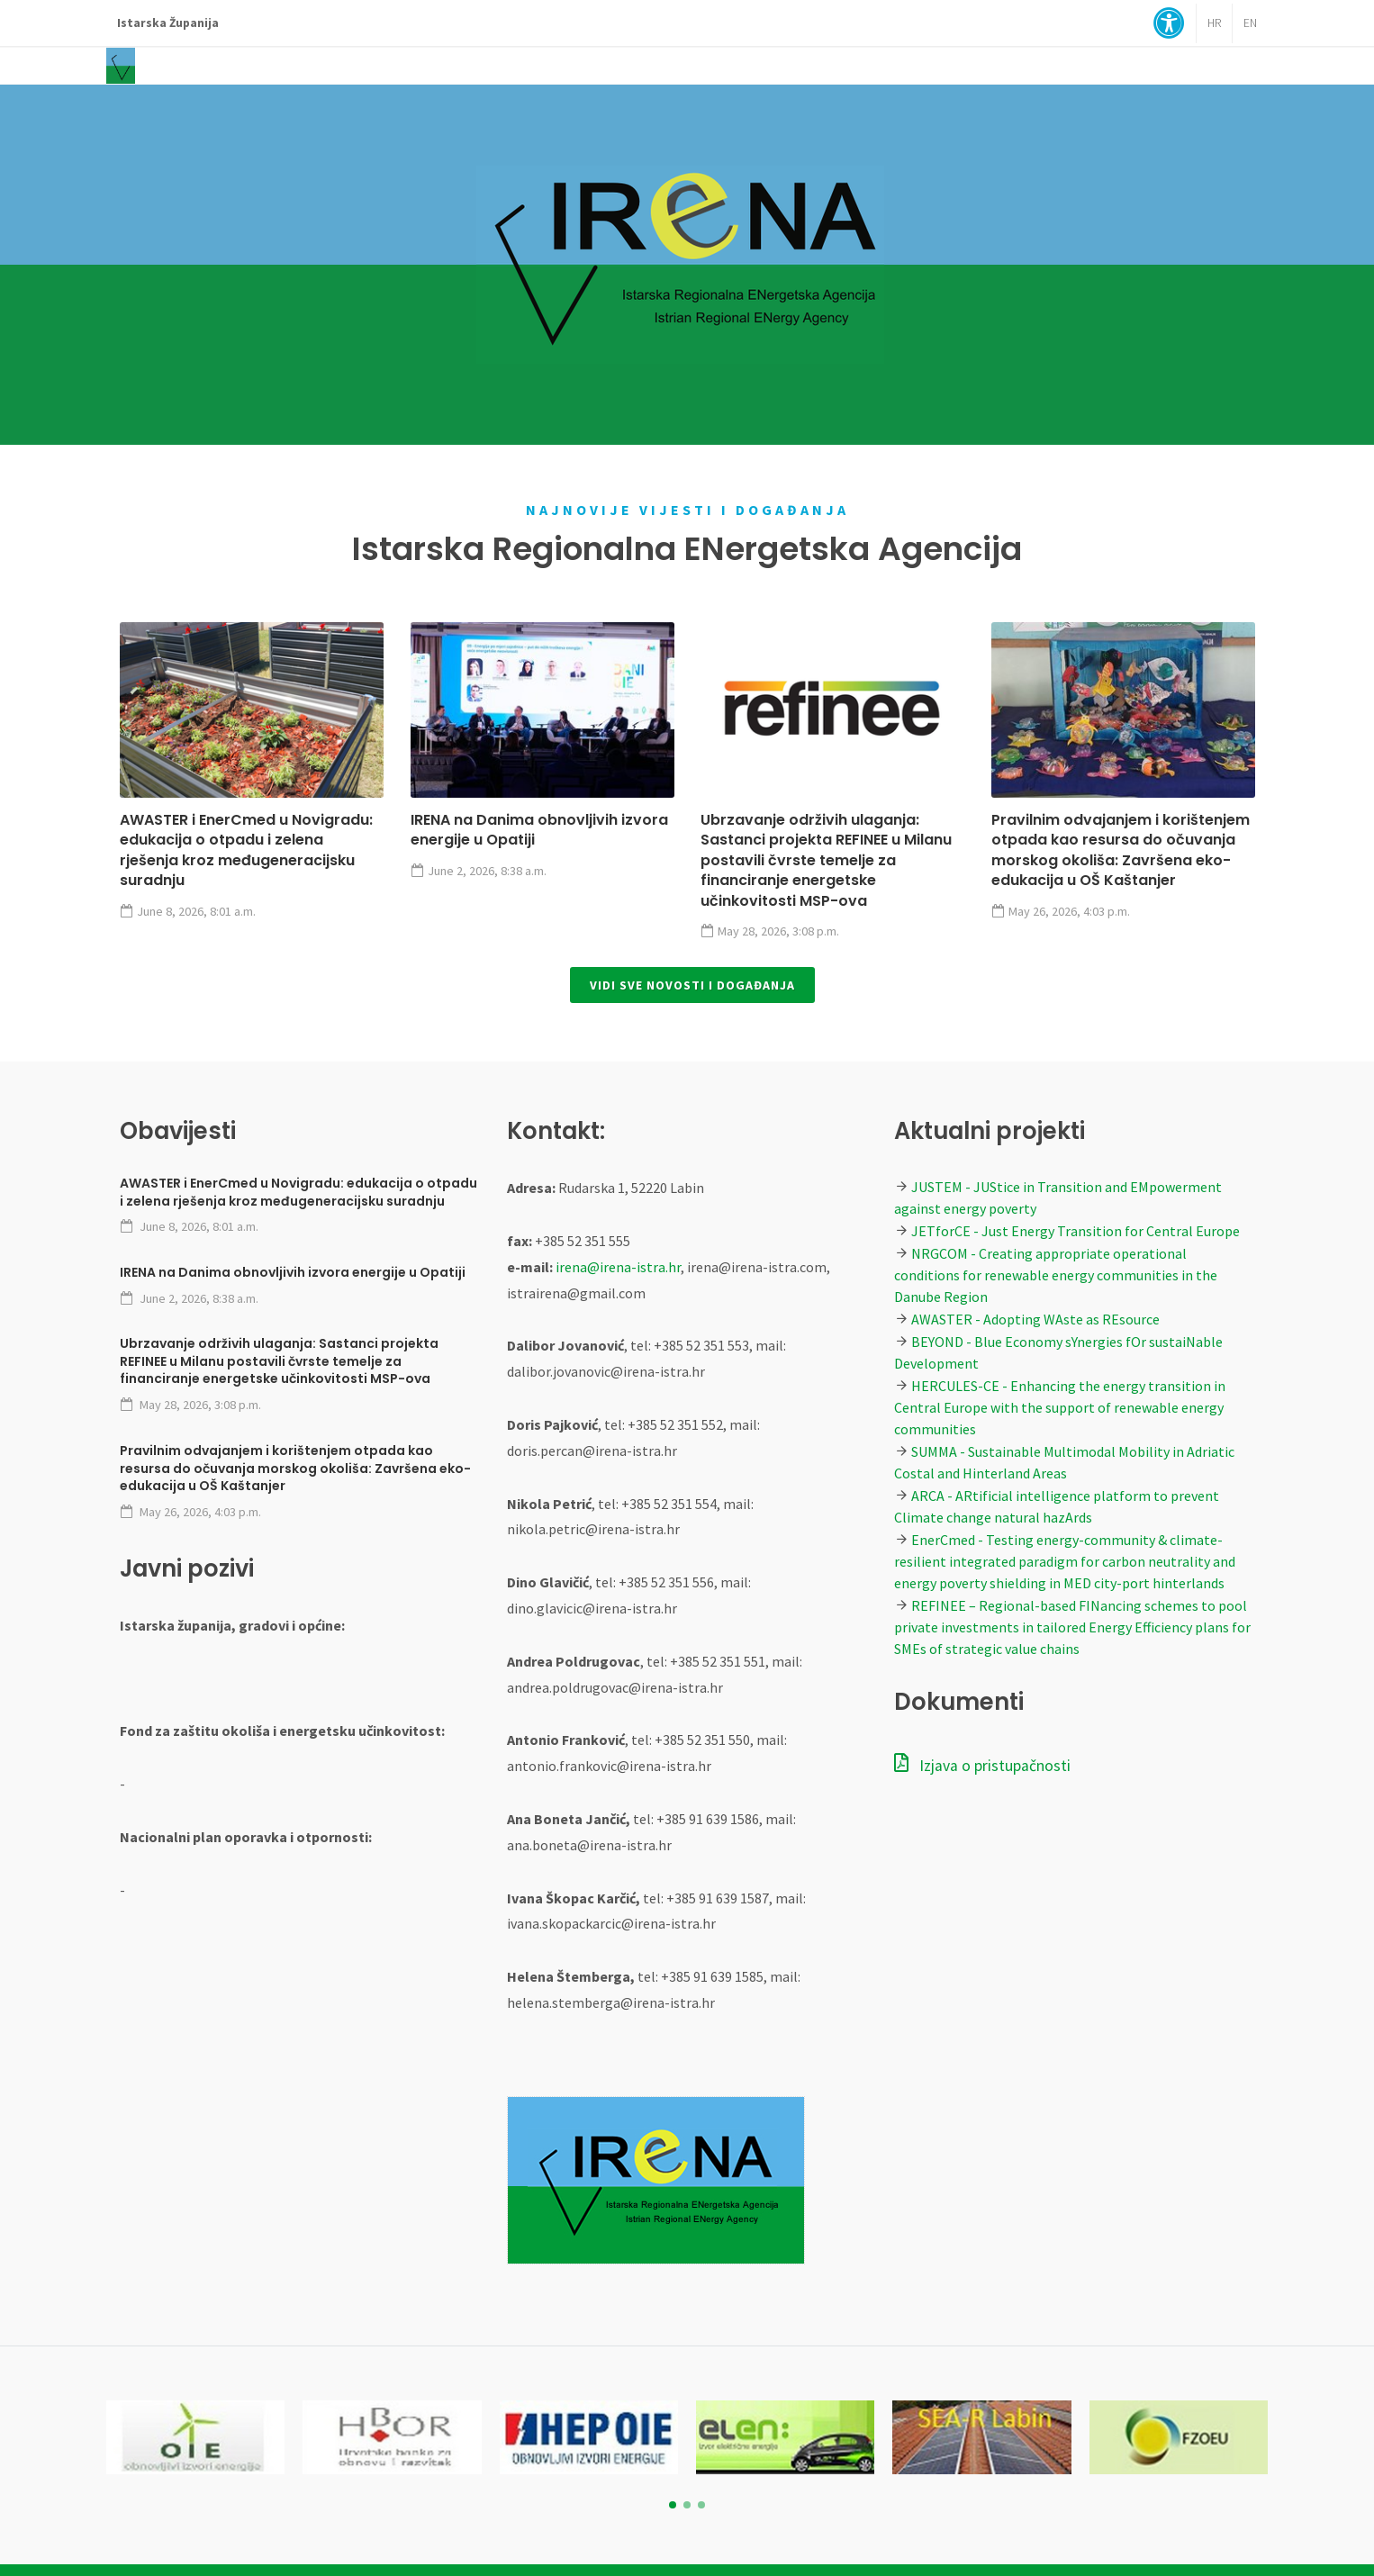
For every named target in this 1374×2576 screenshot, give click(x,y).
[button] (672, 2504)
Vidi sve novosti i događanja (692, 985)
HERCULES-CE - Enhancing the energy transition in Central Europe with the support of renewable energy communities (1059, 1407)
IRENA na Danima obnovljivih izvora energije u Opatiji (539, 829)
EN (1250, 23)
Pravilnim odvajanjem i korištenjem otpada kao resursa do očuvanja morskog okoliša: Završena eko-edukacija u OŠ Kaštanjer (1120, 849)
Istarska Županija (168, 23)
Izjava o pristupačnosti (982, 1766)
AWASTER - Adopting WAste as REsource (1035, 1319)
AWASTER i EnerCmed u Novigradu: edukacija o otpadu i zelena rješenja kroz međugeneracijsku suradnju (246, 849)
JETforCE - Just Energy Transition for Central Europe (1075, 1231)
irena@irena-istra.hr (618, 1267)
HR (1214, 23)
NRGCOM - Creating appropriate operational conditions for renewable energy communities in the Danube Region (1055, 1275)
